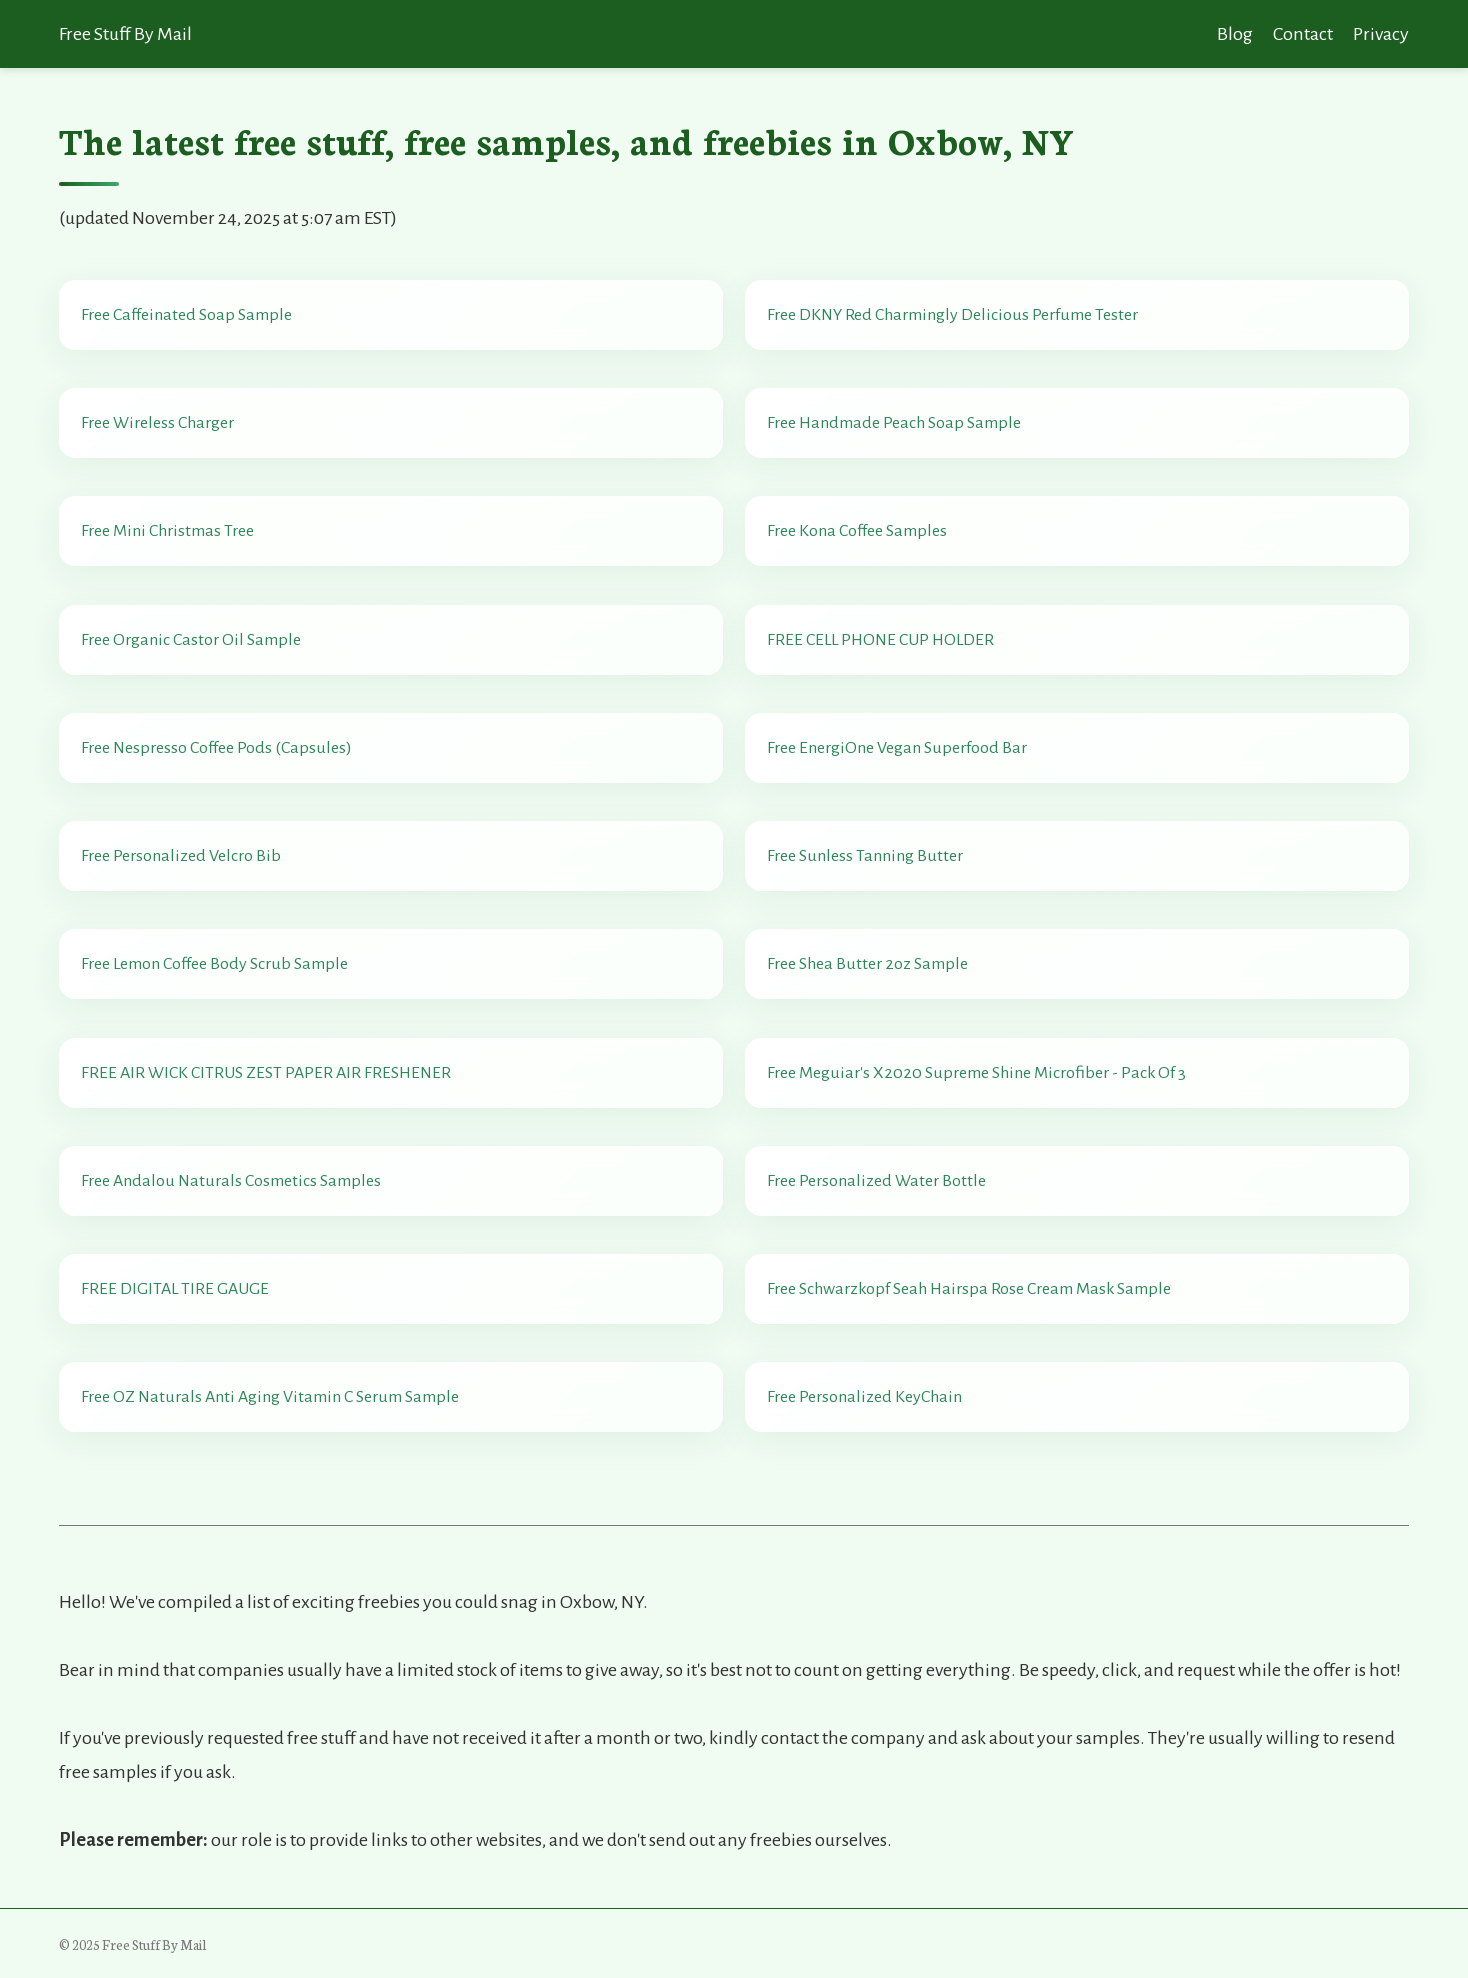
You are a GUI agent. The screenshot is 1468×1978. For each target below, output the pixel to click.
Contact (1303, 34)
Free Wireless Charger (157, 423)
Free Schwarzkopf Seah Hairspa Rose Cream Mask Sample (969, 1289)
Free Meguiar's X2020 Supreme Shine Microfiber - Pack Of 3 (976, 1073)
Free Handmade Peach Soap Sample (894, 423)
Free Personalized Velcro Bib (181, 856)
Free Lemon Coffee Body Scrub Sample (214, 964)
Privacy (1381, 34)
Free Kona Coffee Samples (857, 531)
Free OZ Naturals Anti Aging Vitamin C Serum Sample (270, 1397)
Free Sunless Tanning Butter (865, 856)
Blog (1235, 34)
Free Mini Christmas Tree (167, 531)
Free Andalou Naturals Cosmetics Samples (231, 1181)
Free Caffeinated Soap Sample (186, 315)
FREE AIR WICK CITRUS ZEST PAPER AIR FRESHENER (266, 1073)
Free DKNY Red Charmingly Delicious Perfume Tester (952, 315)
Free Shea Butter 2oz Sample (867, 964)
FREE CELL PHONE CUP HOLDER (880, 640)
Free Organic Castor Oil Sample (191, 640)
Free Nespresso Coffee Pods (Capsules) (216, 748)
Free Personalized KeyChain (864, 1397)
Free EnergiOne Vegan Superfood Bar (897, 748)
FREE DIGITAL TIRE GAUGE (175, 1289)
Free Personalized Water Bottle (876, 1181)
